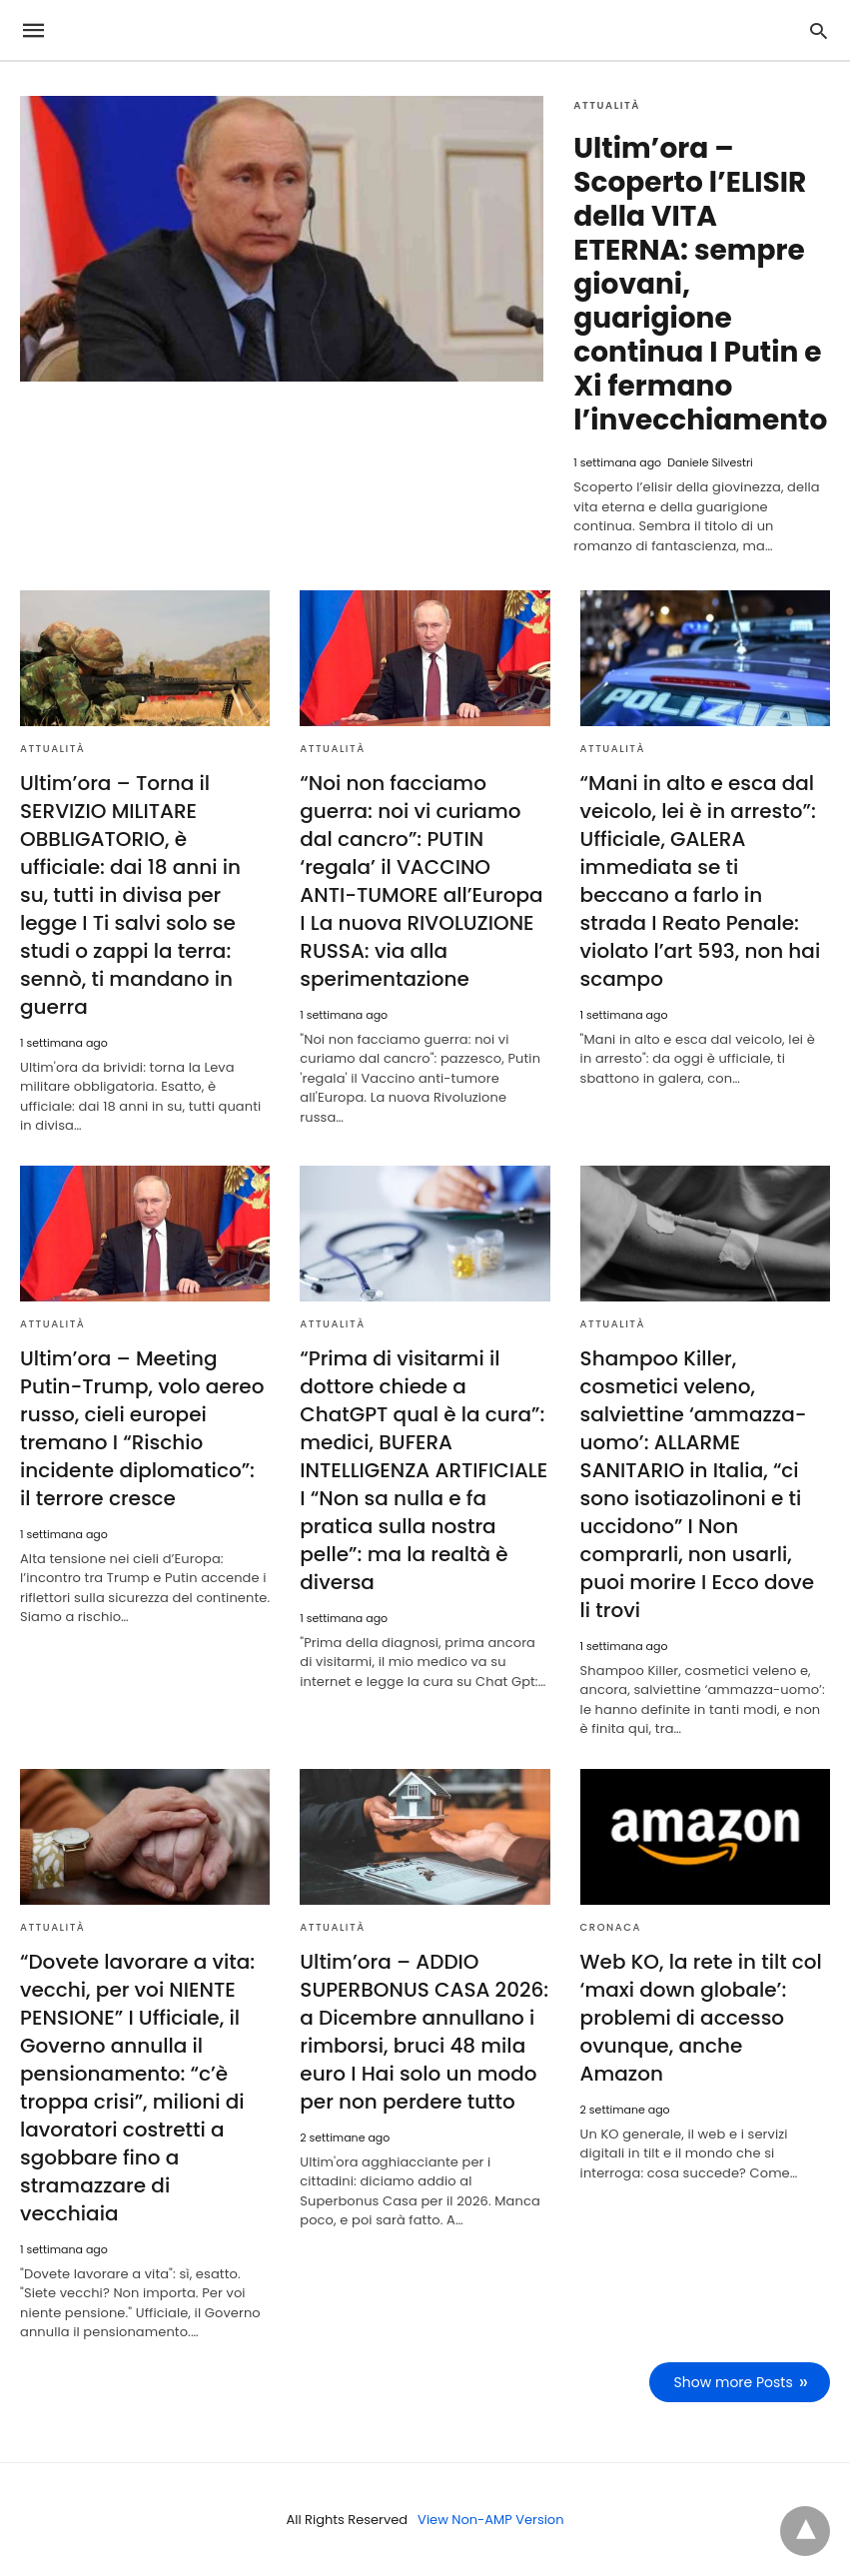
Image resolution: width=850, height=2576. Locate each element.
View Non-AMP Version (490, 2519)
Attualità (606, 105)
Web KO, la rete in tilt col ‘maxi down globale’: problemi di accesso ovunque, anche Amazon (701, 2018)
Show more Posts (733, 2382)
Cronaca (610, 1927)
